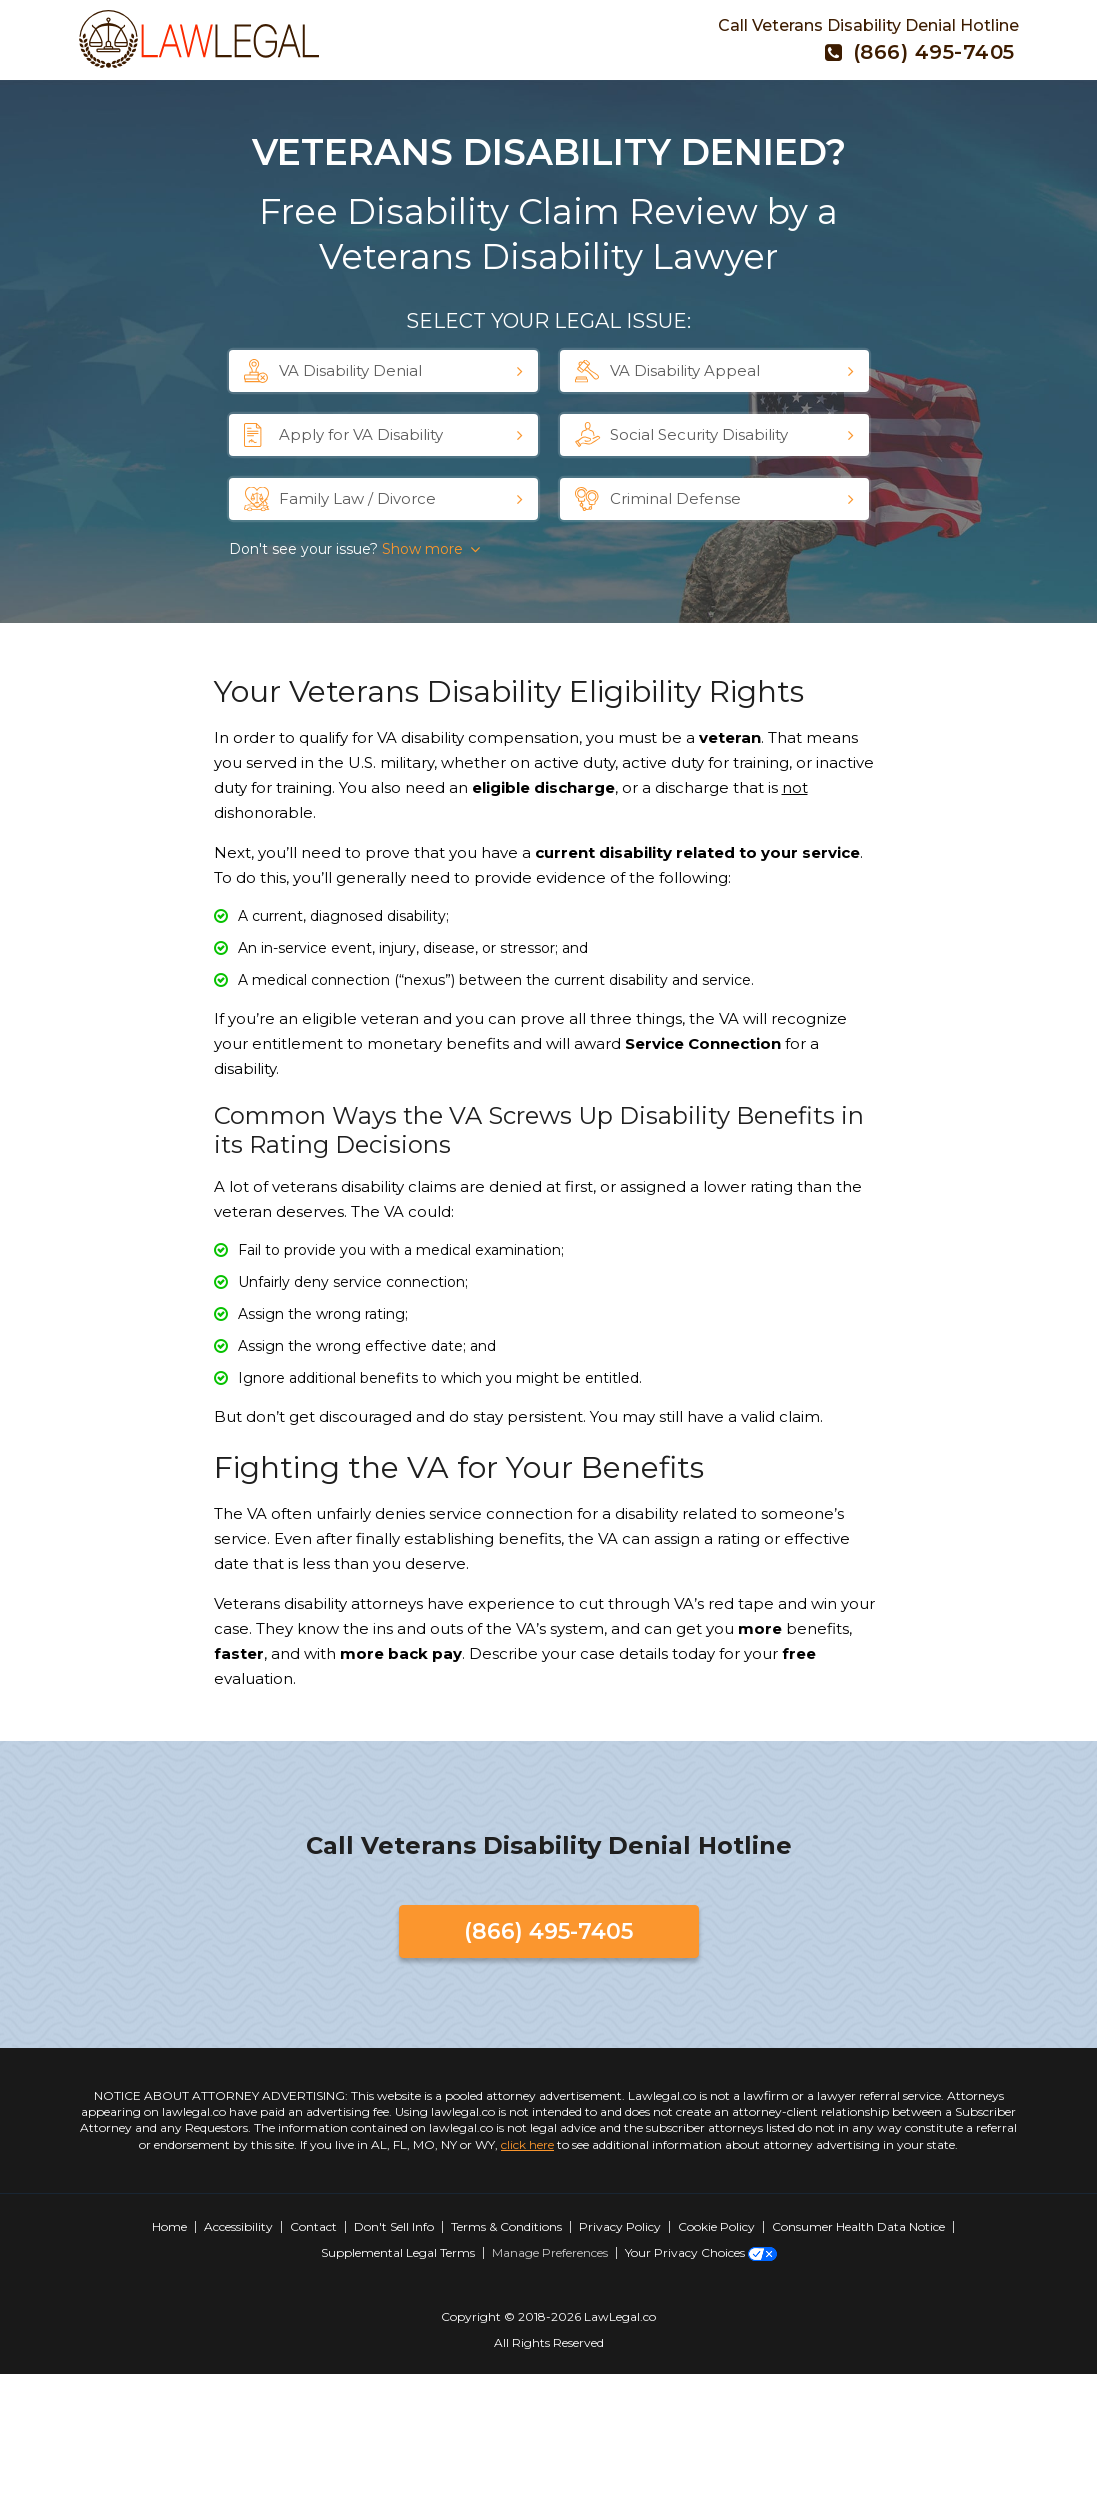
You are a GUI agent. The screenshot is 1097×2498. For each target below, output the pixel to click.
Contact (313, 2226)
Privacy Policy (620, 2226)
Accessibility (238, 2226)
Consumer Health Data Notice (858, 2226)
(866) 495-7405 (920, 52)
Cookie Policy (716, 2226)
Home (169, 2226)
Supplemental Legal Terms (398, 2252)
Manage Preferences (550, 2252)
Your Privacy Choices (701, 2252)
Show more (422, 549)
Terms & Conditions (506, 2226)
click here (527, 2144)
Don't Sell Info (394, 2226)
